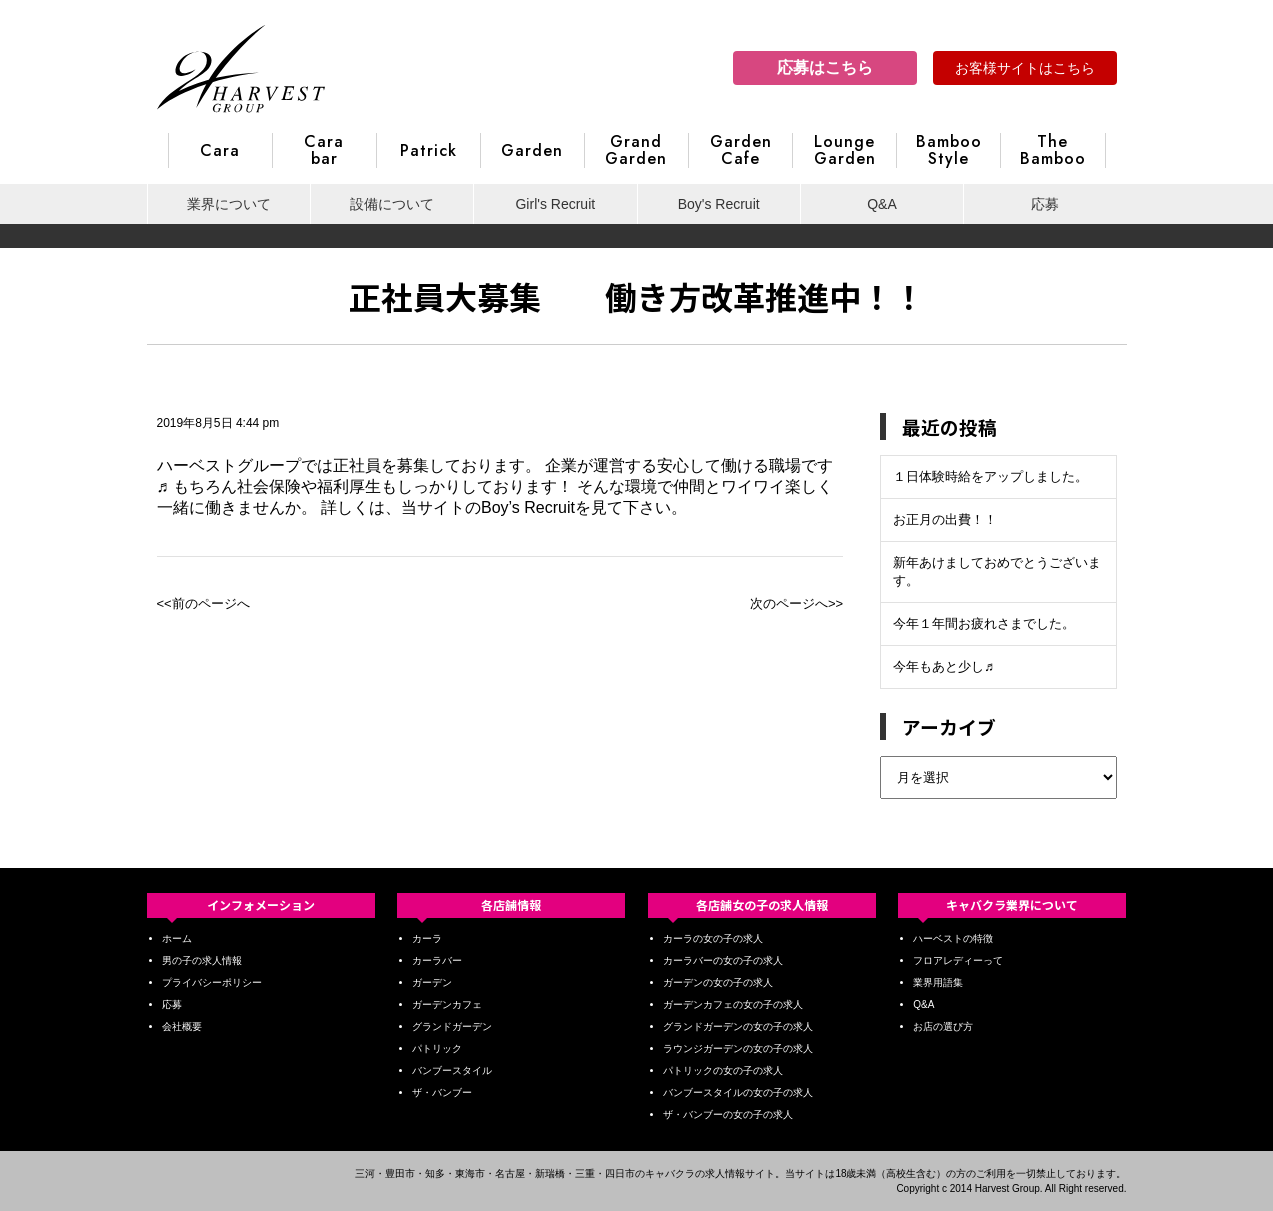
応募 (1045, 204)
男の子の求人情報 (202, 960)
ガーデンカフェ (447, 1004)
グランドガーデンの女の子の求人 (738, 1026)
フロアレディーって (958, 960)
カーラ (427, 938)
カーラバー (437, 960)
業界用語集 (938, 982)
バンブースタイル (452, 1070)
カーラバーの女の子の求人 (723, 960)
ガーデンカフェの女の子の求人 (733, 1004)
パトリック (437, 1048)
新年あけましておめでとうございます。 (997, 571)
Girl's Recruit (555, 204)
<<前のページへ (203, 603)
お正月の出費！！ (945, 519)
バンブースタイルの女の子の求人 (738, 1092)
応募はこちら (825, 67)
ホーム (177, 938)
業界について (229, 204)
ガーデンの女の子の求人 (718, 982)
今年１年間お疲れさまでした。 (984, 623)
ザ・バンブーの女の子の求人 (728, 1114)
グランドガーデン (452, 1026)
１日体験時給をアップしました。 (990, 476)
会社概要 (182, 1026)
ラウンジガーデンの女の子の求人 (738, 1048)
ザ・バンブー (442, 1092)
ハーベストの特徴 (953, 938)
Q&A (882, 204)
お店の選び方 (943, 1026)
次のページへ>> (796, 603)
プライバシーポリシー (212, 982)
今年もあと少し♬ (943, 666)
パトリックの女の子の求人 (723, 1070)
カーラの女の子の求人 (713, 938)
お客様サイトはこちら (1025, 68)
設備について (392, 204)
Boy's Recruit (719, 204)
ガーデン (432, 982)
